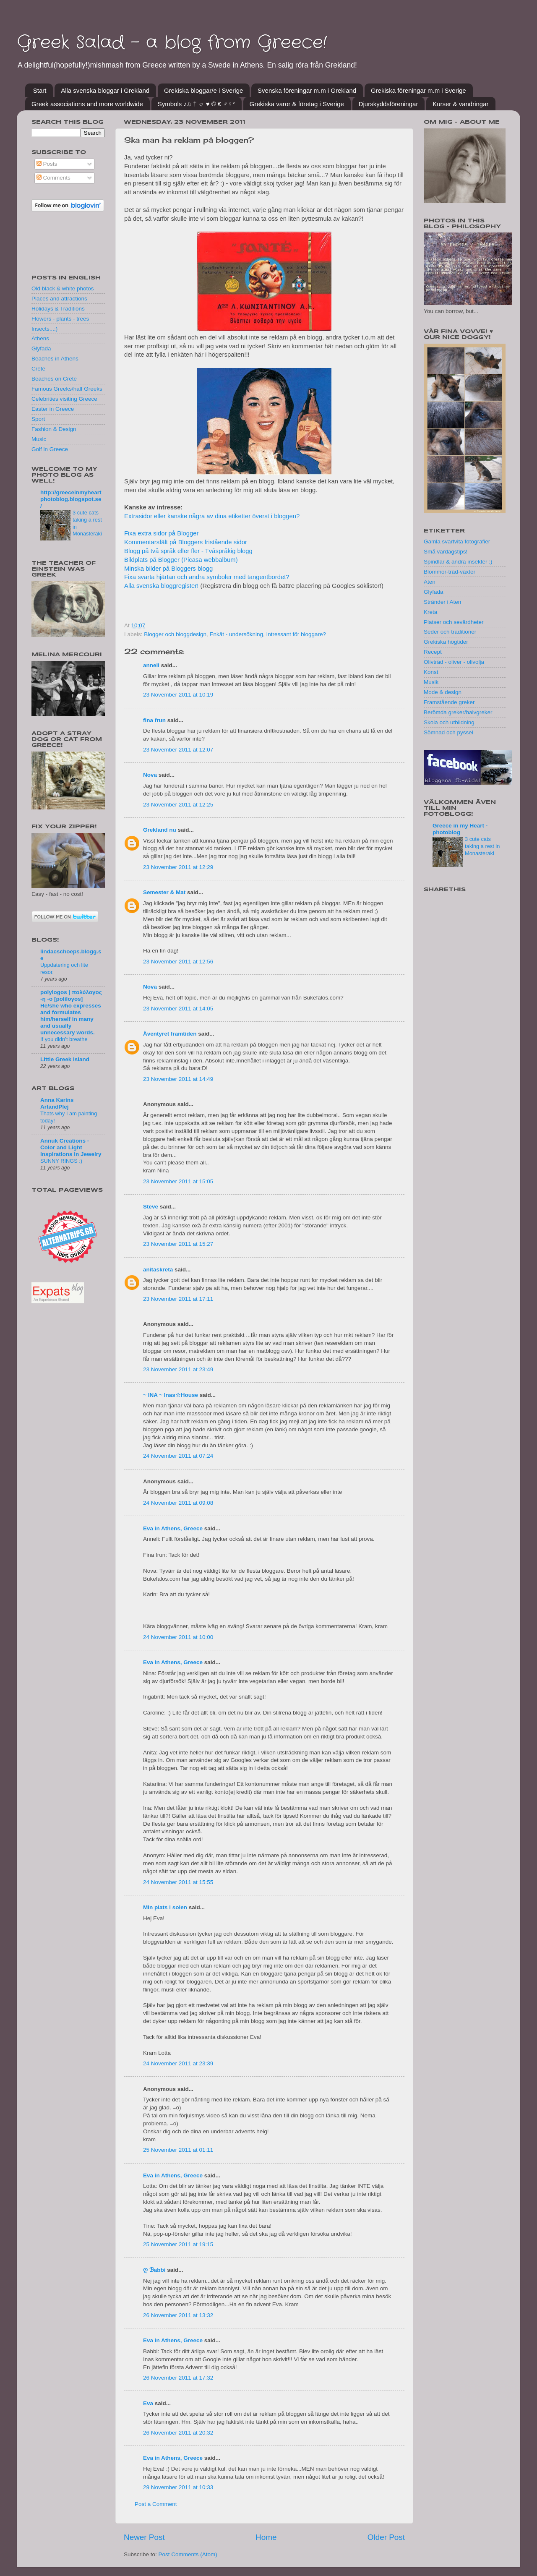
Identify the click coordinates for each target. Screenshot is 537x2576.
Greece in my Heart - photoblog (460, 828)
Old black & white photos (62, 288)
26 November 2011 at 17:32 (178, 2378)
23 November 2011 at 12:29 (178, 867)
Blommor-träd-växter (449, 572)
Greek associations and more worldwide (87, 103)
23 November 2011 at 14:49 (178, 1079)
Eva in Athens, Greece (173, 1528)
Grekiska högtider (446, 642)
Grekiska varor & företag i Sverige (297, 103)
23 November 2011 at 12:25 (178, 804)
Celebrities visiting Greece (64, 399)
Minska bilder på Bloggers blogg (168, 568)
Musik (431, 682)
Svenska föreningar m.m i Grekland (307, 90)
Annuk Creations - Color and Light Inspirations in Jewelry (71, 1147)
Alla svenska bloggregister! (162, 585)
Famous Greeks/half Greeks (66, 389)
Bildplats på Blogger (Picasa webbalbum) (181, 559)
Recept (433, 652)
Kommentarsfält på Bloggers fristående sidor (185, 542)
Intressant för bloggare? (296, 634)
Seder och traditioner (450, 632)
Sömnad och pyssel (448, 732)
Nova (150, 775)
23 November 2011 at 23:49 (178, 1369)
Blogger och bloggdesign (175, 634)
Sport (38, 419)
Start (40, 90)
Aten (429, 582)
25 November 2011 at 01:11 (178, 2150)
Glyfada (41, 348)
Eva (148, 2403)
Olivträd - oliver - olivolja (454, 662)
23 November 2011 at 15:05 (178, 1181)
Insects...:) (44, 329)
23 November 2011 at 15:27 (178, 1244)
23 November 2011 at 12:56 (178, 961)
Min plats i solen (165, 1907)
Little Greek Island (64, 1059)
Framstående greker (449, 702)
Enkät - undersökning (236, 634)
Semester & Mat (164, 892)
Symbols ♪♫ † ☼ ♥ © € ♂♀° (196, 103)
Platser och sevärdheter (454, 622)
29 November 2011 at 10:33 (178, 2487)
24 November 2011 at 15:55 (178, 1882)
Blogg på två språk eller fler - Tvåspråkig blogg (188, 551)
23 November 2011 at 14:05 (178, 1008)
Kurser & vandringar (460, 103)
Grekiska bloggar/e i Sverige (203, 90)
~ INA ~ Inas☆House (170, 1395)
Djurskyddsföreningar (388, 103)
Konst (431, 672)
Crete (38, 368)
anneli (151, 665)
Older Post (386, 2537)
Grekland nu (159, 830)
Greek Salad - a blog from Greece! (172, 42)
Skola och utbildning (449, 722)
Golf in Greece (49, 449)
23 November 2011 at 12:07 (178, 749)
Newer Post (144, 2537)
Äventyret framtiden (170, 1034)
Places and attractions (59, 298)
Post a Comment (156, 2504)
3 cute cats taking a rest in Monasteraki (482, 846)
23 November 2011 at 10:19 (178, 695)
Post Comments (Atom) (188, 2554)
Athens (40, 338)
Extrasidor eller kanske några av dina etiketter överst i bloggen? (212, 516)
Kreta (430, 612)
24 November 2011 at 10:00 (178, 1637)
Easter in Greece (52, 409)
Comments (53, 178)
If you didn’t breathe (64, 1039)
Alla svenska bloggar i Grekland (105, 90)
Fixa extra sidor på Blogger (161, 533)
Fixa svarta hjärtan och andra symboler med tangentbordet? (206, 577)
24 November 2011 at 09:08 (178, 1503)
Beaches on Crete (54, 379)
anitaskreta (158, 1269)
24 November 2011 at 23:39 (178, 2063)
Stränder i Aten (442, 602)
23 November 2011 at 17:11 (178, 1299)
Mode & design (442, 692)
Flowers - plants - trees (60, 319)
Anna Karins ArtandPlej (57, 1103)
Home (265, 2537)
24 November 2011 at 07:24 (178, 1456)
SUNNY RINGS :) (61, 1161)
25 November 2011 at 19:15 (178, 2244)
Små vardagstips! (445, 551)
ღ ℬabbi (154, 2270)
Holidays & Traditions (58, 308)
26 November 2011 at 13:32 (178, 2315)
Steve (150, 1206)
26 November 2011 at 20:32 (178, 2433)
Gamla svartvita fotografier (457, 541)
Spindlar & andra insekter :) (458, 562)
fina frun (154, 720)
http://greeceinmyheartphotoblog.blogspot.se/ (71, 499)
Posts (46, 164)
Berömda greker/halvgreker (458, 712)
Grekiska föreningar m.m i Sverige (418, 90)
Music (38, 439)
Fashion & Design (53, 429)
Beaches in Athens (54, 358)
